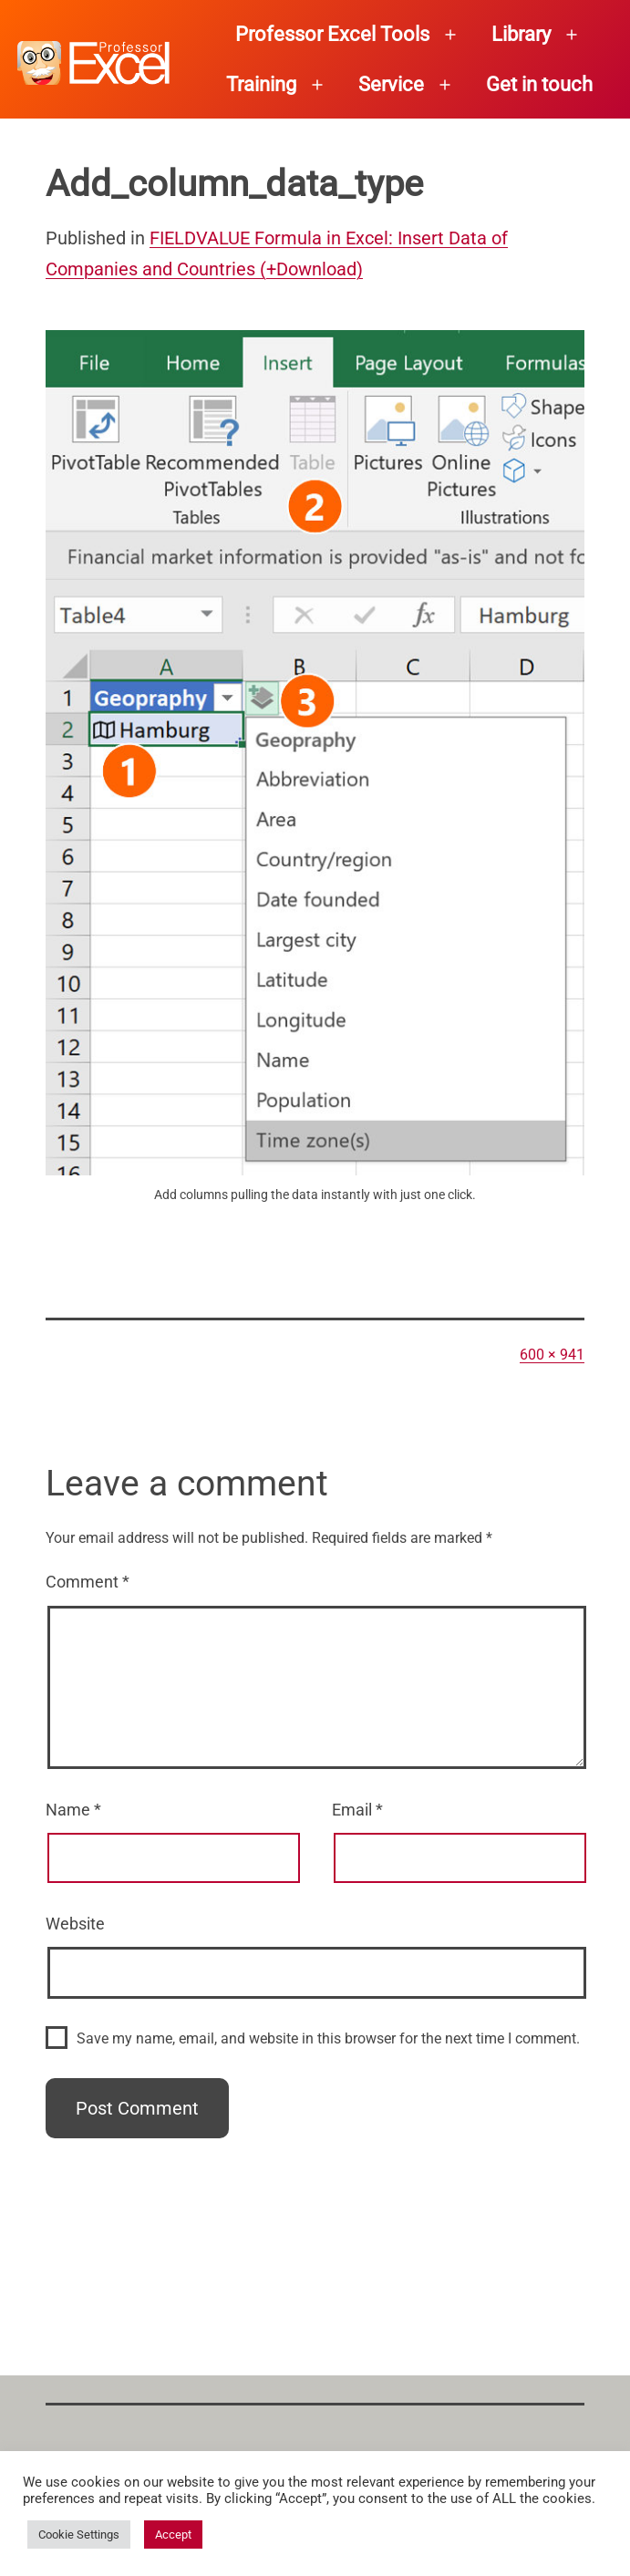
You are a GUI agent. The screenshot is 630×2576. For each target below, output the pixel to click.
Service (391, 84)
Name (73, 1809)
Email (357, 1809)
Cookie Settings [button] (78, 2534)
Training (261, 84)
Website (75, 1923)
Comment (87, 1581)
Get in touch (539, 84)
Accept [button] (173, 2534)
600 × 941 (552, 1354)
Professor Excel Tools (332, 34)
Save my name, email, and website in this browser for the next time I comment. (328, 2038)
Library (521, 34)
